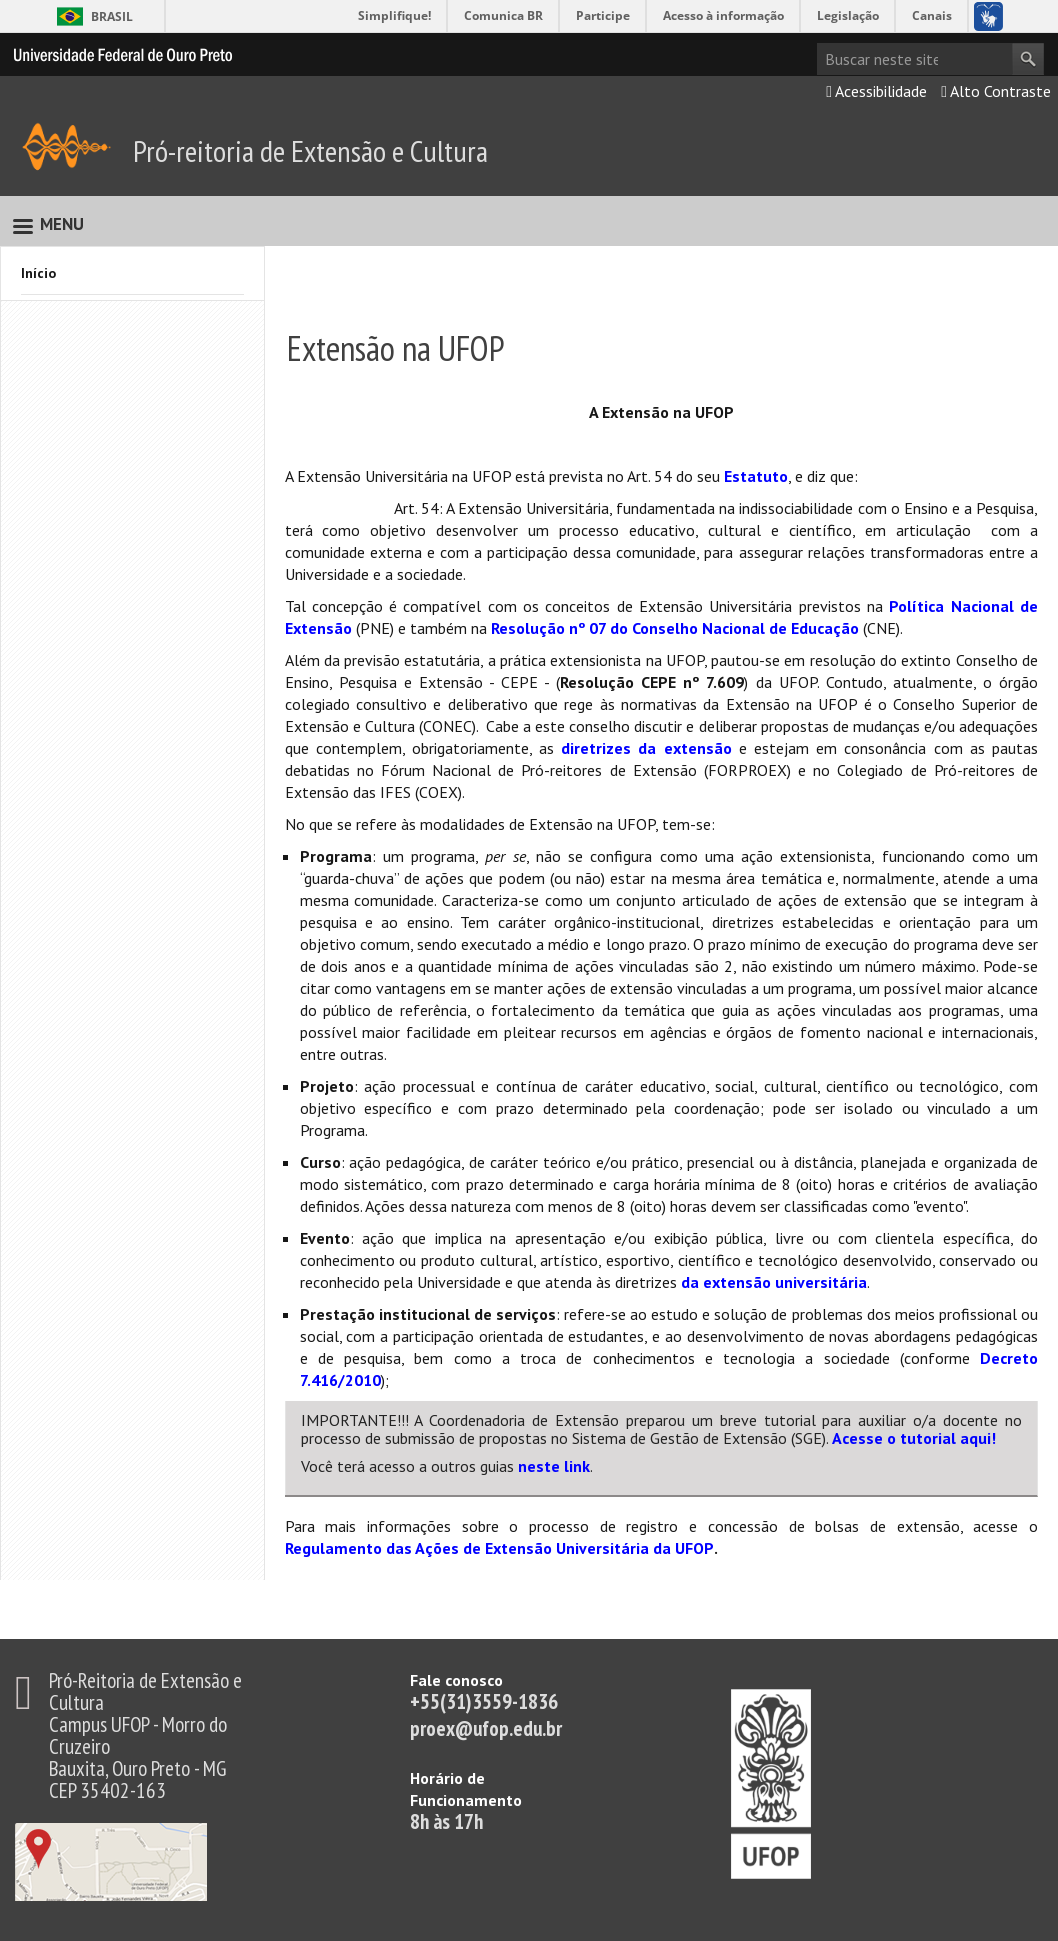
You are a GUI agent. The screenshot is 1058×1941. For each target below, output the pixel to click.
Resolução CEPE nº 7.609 (652, 682)
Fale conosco (456, 1680)
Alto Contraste (996, 91)
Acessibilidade (876, 91)
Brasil (112, 16)
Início (38, 273)
